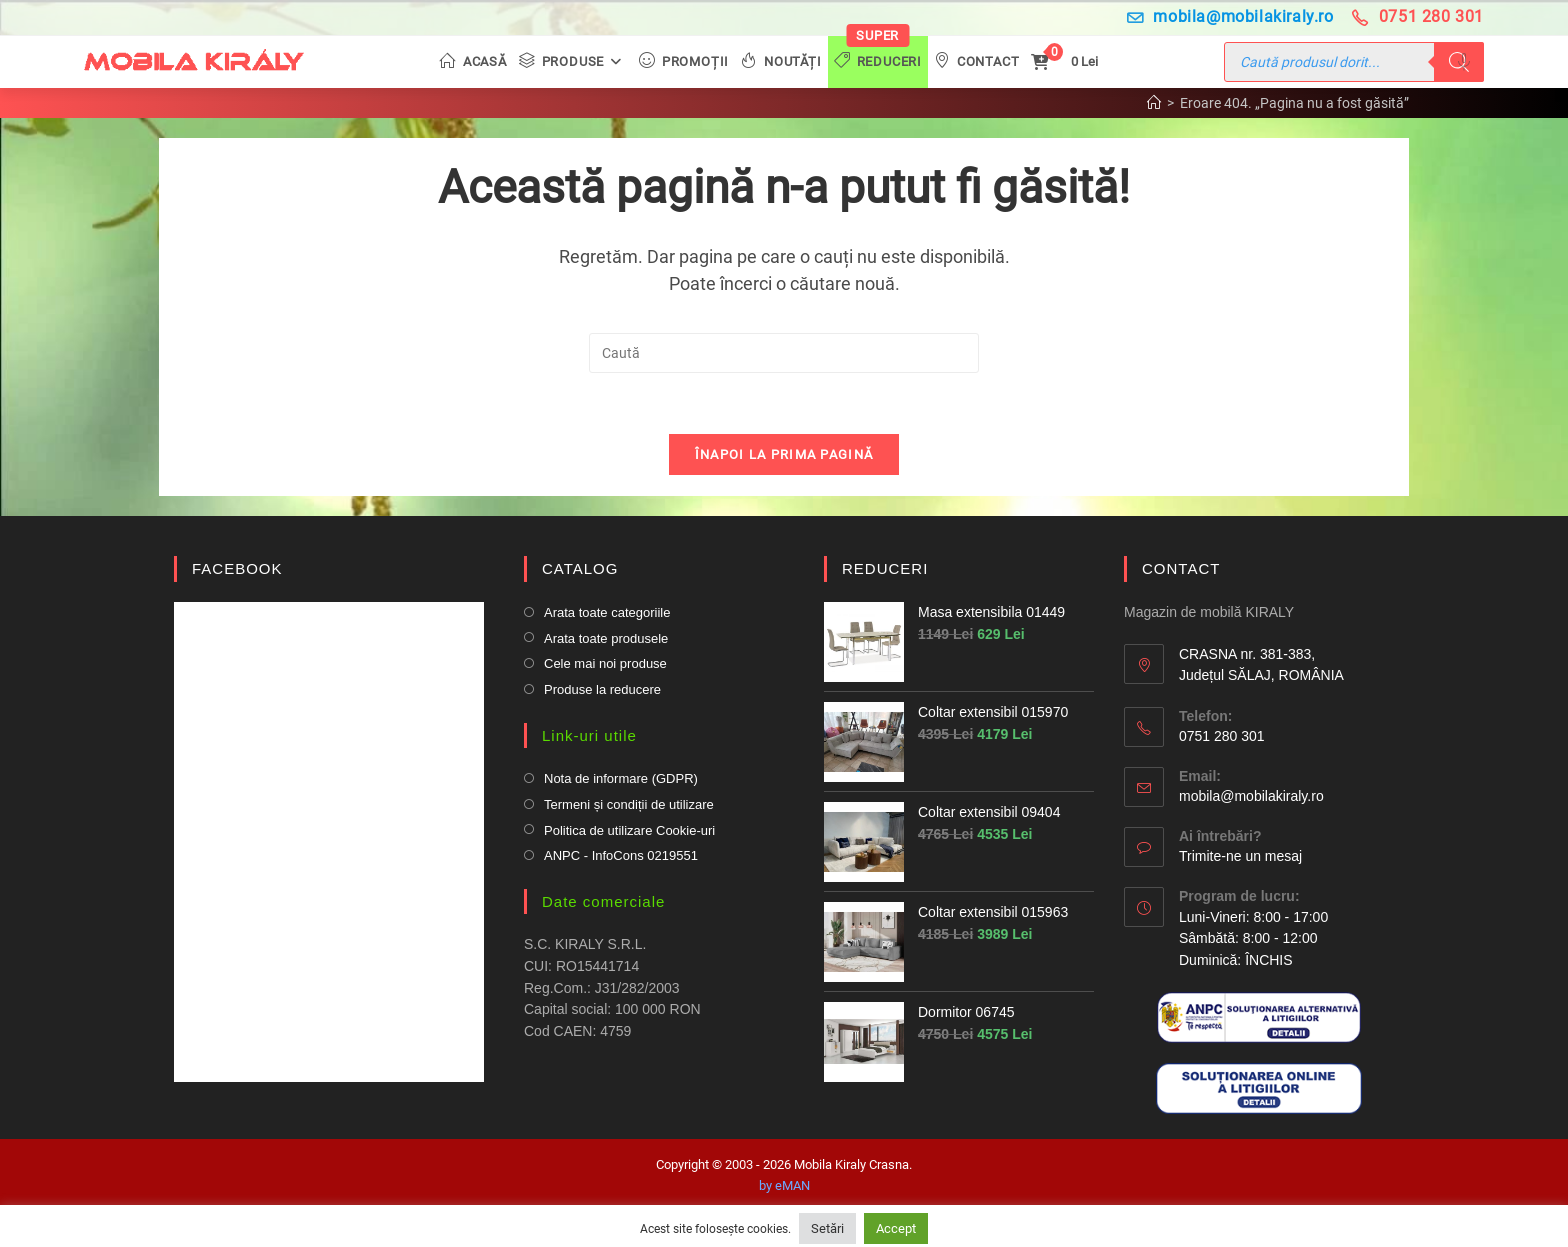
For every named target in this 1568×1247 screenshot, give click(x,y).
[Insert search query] (784, 353)
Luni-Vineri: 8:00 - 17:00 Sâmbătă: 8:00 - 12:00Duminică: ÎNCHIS (1253, 938)
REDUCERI (885, 568)
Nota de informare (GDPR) (621, 778)
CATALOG (580, 568)
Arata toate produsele (606, 638)
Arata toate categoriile (607, 612)
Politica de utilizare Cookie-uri (629, 830)
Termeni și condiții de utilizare (629, 804)
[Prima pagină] (1154, 103)
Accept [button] (896, 1228)
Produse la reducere (602, 689)
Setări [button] (827, 1228)
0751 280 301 (1418, 16)
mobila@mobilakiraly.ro (1230, 16)
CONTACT (1181, 568)
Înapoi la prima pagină (784, 454)
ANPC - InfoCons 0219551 (621, 855)
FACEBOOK (237, 568)
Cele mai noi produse (605, 663)
